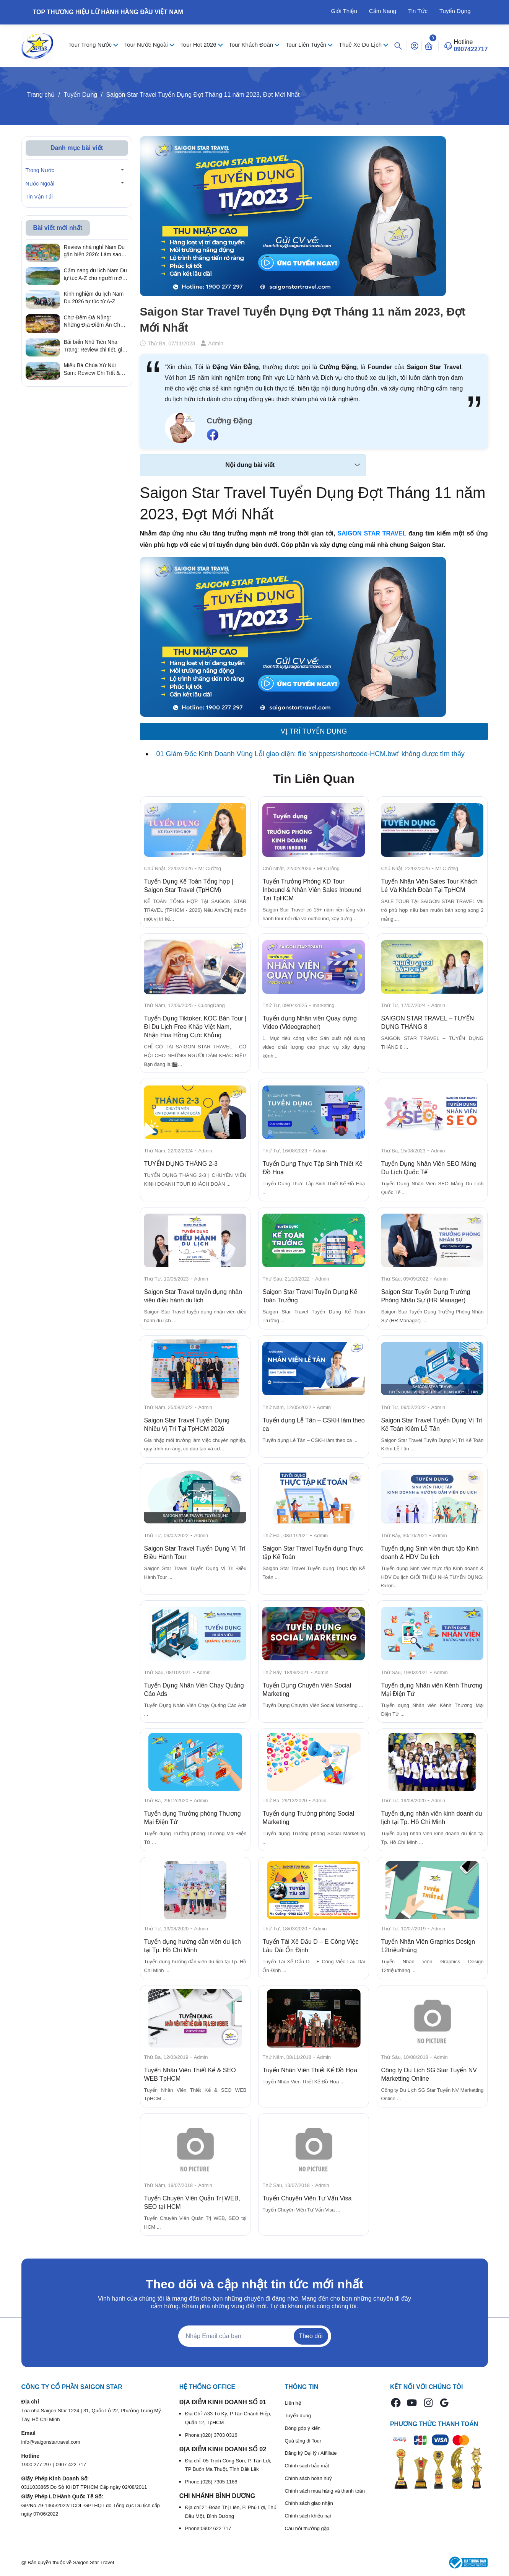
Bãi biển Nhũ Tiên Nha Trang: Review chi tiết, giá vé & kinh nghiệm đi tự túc (95, 346)
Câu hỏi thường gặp (307, 2528)
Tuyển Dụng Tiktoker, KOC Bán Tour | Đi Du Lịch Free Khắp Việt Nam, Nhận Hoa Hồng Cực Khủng (195, 1026)
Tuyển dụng (298, 2415)
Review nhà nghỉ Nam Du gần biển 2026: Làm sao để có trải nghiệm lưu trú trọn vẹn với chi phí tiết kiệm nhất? (94, 251)
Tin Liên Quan (314, 779)
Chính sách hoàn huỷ (308, 2478)
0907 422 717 (71, 2464)
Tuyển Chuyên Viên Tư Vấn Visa (306, 2198)
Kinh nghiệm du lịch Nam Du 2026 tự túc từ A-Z (94, 297)
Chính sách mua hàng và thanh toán (325, 2491)
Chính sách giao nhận (309, 2503)
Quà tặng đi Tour (303, 2441)
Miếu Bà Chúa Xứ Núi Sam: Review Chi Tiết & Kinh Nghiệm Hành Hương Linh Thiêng (95, 369)
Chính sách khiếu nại (308, 2516)
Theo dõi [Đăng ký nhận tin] (310, 2336)
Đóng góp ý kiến (302, 2428)
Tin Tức (418, 11)
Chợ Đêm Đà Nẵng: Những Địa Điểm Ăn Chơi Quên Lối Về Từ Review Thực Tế (94, 321)
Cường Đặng (229, 421)
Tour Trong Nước (90, 44)
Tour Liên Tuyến (307, 44)
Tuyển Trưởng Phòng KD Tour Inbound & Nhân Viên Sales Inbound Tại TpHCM (311, 890)
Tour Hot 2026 (199, 44)
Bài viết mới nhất (57, 228)
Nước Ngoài (40, 184)
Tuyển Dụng (454, 11)
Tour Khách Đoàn (252, 44)
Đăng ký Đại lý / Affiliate (311, 2453)
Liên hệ (293, 2403)
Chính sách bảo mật (307, 2466)
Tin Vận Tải (39, 197)
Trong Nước (40, 170)
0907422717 (471, 49)
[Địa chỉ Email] (254, 2336)
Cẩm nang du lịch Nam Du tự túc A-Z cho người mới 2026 (95, 274)
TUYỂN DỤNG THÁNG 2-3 (181, 1163)
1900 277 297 (37, 2464)
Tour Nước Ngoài (146, 44)
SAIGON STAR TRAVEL (371, 533)
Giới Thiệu (344, 11)
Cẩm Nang (382, 11)
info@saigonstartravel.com (50, 2442)
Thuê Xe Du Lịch (361, 44)
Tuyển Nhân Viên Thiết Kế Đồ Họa (309, 2070)
